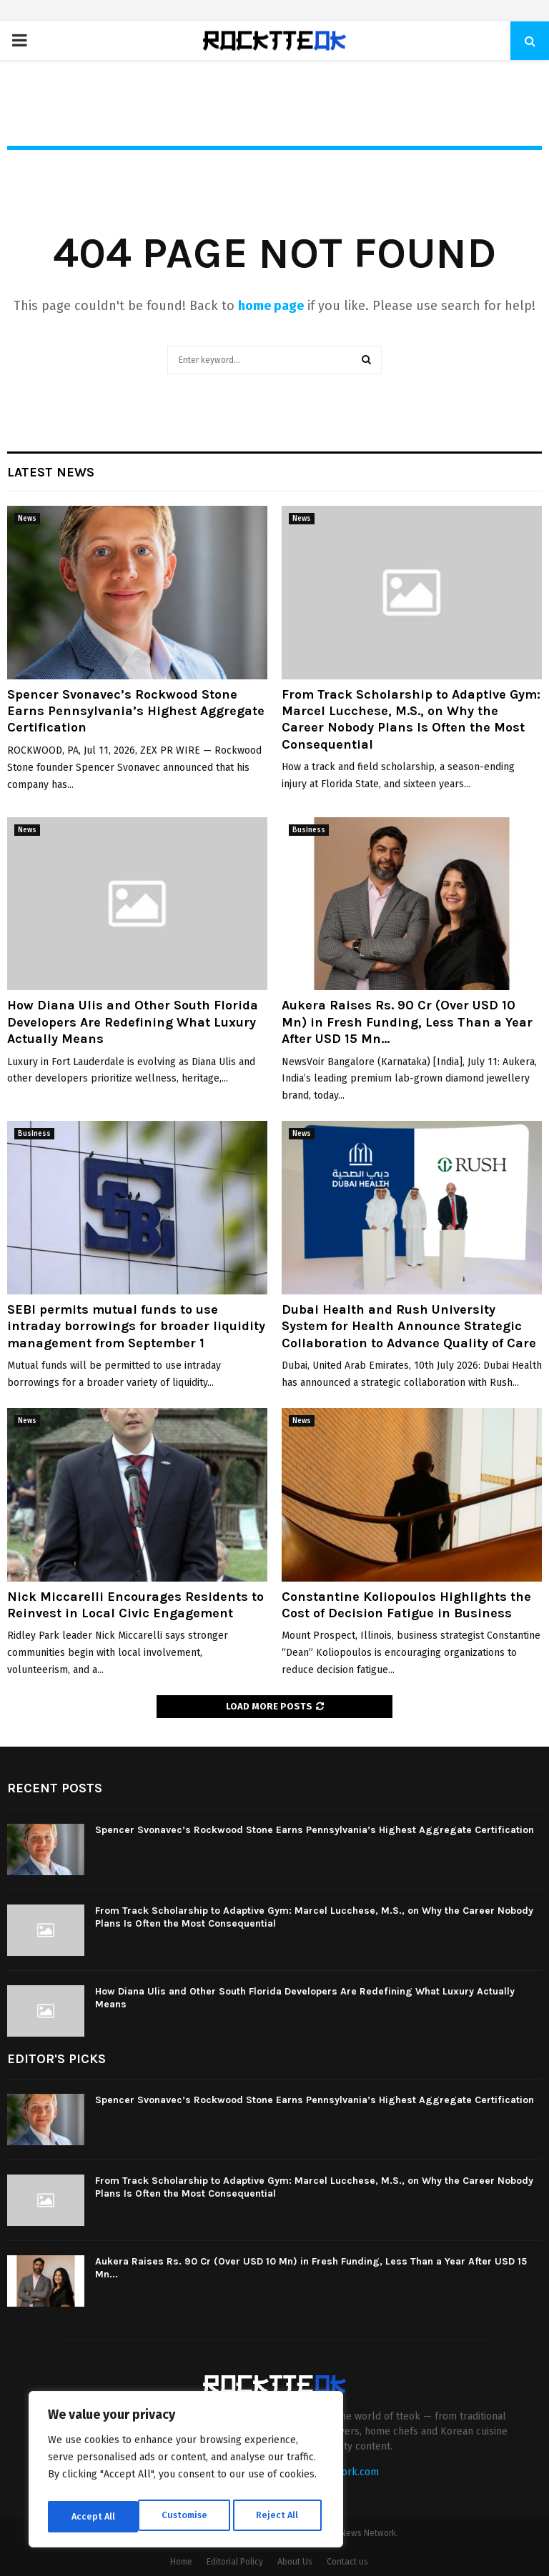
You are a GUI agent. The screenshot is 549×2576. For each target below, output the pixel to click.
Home (181, 2562)
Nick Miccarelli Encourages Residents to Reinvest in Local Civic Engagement (135, 1605)
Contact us (347, 2562)
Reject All (187, 2516)
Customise (93, 2516)
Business (308, 830)
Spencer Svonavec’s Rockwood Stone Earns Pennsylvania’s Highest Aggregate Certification (135, 711)
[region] (186, 2472)
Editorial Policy (235, 2562)
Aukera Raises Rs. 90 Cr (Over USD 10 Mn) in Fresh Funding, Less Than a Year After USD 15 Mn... (407, 1022)
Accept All (280, 2516)
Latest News (50, 472)
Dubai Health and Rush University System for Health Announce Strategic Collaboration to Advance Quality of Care (409, 1326)
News (27, 518)
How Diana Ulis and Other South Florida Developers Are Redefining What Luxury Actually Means (132, 1022)
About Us (294, 2562)
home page (271, 306)
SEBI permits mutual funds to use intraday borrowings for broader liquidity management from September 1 (136, 1326)
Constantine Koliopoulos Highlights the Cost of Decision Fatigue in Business (406, 1605)
